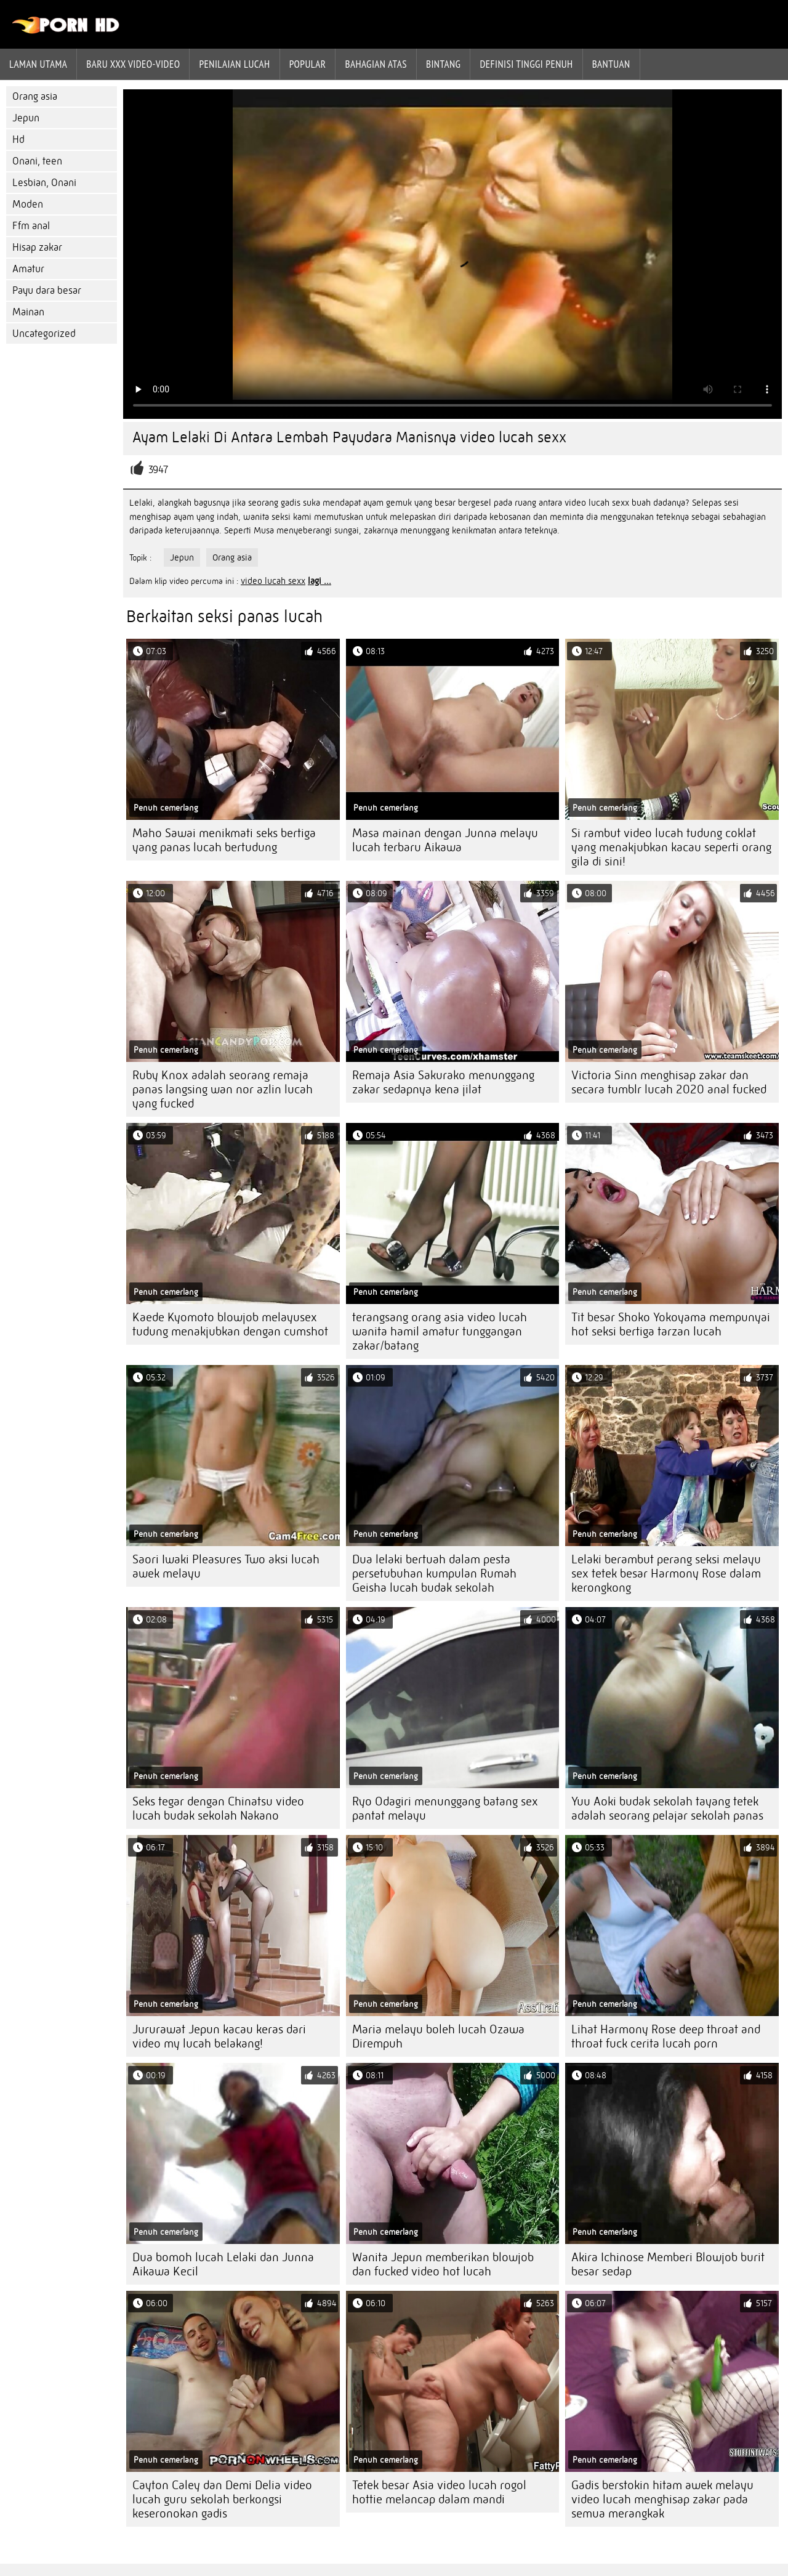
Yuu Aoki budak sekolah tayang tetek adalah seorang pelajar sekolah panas (667, 1808)
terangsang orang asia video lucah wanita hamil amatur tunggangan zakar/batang (439, 1331)
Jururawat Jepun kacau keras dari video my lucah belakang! (219, 2036)
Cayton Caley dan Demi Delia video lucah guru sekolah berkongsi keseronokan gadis (222, 2499)
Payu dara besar (46, 290)
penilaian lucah (234, 64)
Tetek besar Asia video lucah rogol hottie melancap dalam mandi (439, 2492)
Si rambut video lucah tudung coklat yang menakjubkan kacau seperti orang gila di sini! (671, 847)
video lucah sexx (273, 580)
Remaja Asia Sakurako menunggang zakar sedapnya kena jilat (443, 1082)
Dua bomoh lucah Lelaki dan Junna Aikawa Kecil (223, 2264)
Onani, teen (37, 161)
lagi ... (319, 580)
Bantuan (611, 64)
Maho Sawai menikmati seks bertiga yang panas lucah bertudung (224, 840)
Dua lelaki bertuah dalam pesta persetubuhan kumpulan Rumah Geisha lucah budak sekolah (434, 1573)
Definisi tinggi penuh (526, 64)
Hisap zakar (37, 247)
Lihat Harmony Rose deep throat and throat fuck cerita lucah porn (665, 2036)
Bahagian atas (375, 64)
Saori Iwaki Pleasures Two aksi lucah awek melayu (226, 1566)
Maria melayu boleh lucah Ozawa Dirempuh (438, 2036)
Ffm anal (31, 226)
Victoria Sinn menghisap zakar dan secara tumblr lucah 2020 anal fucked (668, 1082)
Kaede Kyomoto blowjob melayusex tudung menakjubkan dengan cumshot (230, 1324)
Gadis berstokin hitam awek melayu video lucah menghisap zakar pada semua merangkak (662, 2499)
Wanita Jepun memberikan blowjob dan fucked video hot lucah (443, 2264)
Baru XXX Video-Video (133, 64)
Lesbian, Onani (44, 182)
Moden (27, 204)
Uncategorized (44, 333)
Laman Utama (38, 64)
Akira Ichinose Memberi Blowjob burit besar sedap (668, 2264)
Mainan (28, 312)
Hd (18, 139)
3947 (158, 470)
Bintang (443, 64)
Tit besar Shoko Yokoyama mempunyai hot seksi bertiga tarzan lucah (670, 1324)
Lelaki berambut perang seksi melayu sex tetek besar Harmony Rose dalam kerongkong (666, 1573)
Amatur (28, 269)
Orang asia (34, 96)
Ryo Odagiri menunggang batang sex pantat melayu (445, 1808)
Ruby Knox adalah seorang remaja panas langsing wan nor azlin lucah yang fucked (222, 1089)
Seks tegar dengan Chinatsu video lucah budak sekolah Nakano (218, 1808)
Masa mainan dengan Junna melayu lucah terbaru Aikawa (445, 840)
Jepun (25, 118)
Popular (307, 64)
